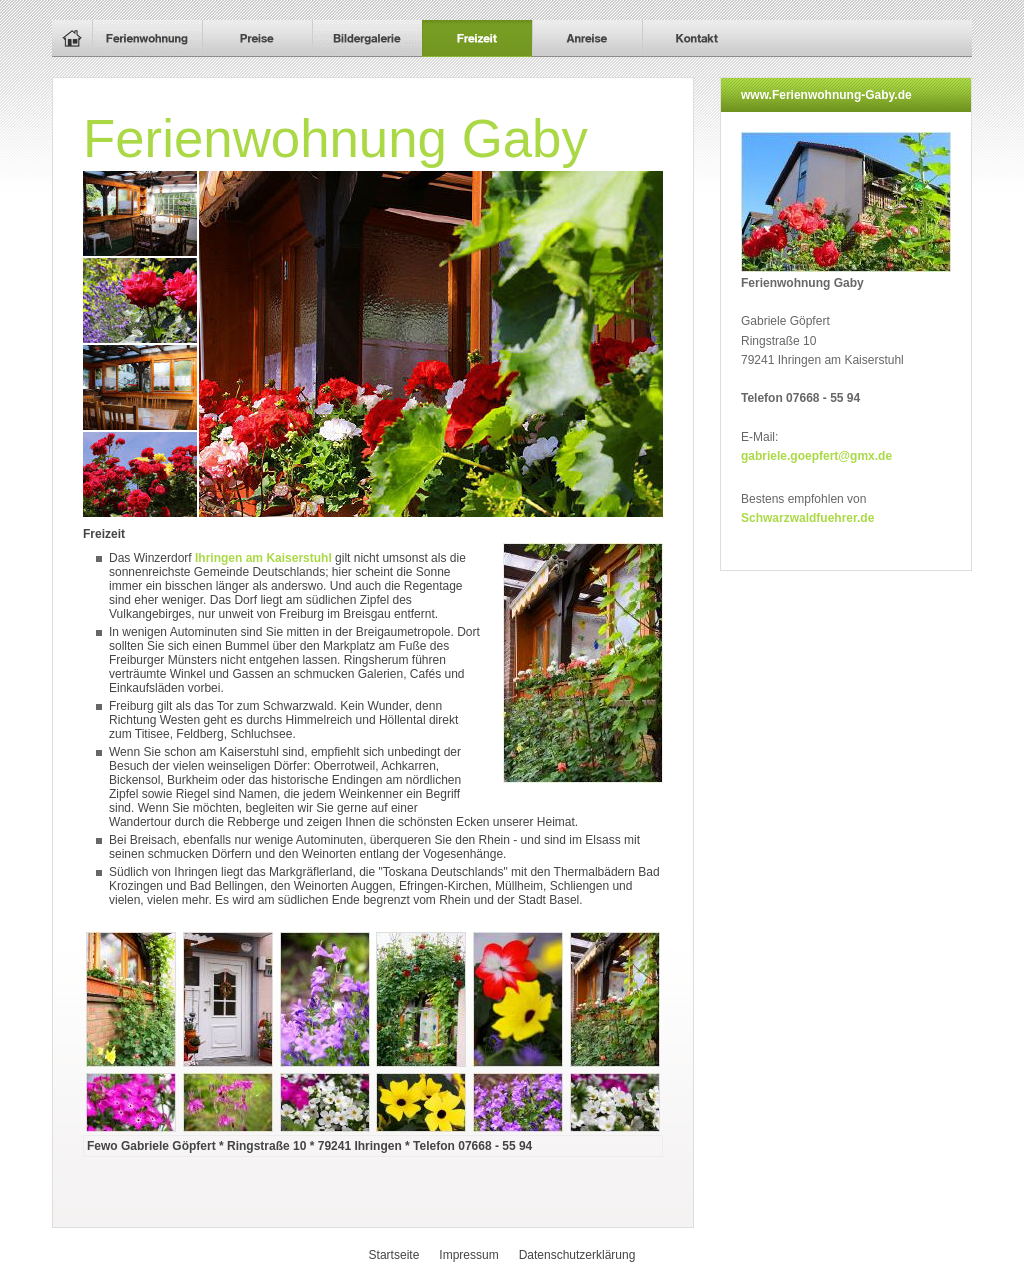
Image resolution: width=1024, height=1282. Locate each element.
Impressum (468, 1255)
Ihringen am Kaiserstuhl (265, 558)
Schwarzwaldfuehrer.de (807, 518)
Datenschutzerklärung (577, 1255)
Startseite (394, 1255)
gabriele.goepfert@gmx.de (816, 456)
